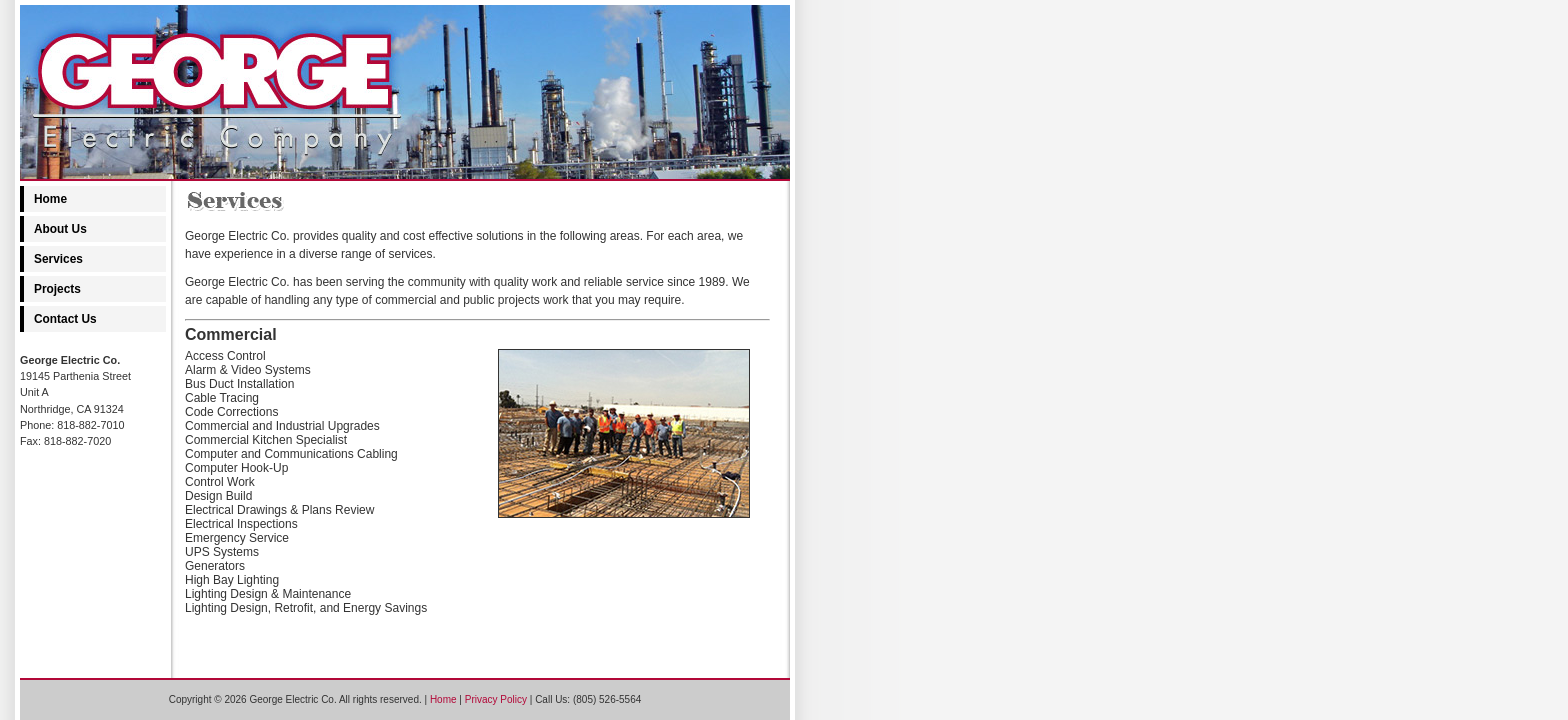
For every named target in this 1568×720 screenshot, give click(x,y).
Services (58, 259)
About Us (60, 229)
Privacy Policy (496, 699)
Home (50, 199)
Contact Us (65, 319)
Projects (57, 289)
